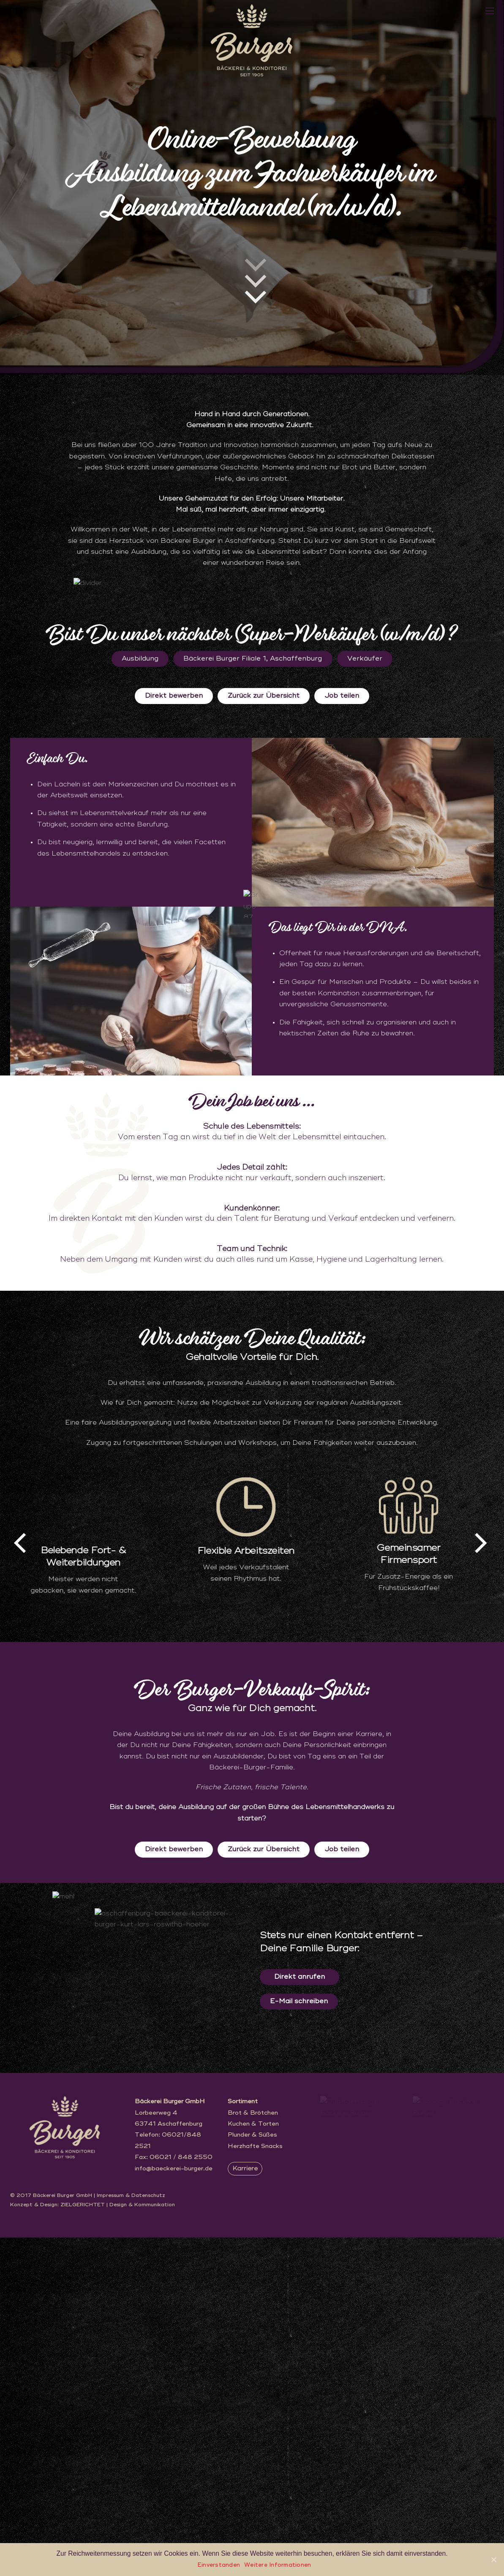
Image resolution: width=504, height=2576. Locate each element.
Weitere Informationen (277, 2565)
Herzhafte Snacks (255, 2483)
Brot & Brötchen (253, 2449)
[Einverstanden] (493, 2559)
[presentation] (21, 1876)
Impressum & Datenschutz (131, 2534)
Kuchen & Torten (253, 2460)
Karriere (245, 2505)
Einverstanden (218, 2565)
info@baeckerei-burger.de (173, 2505)
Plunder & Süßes (252, 2472)
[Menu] (489, 11)
